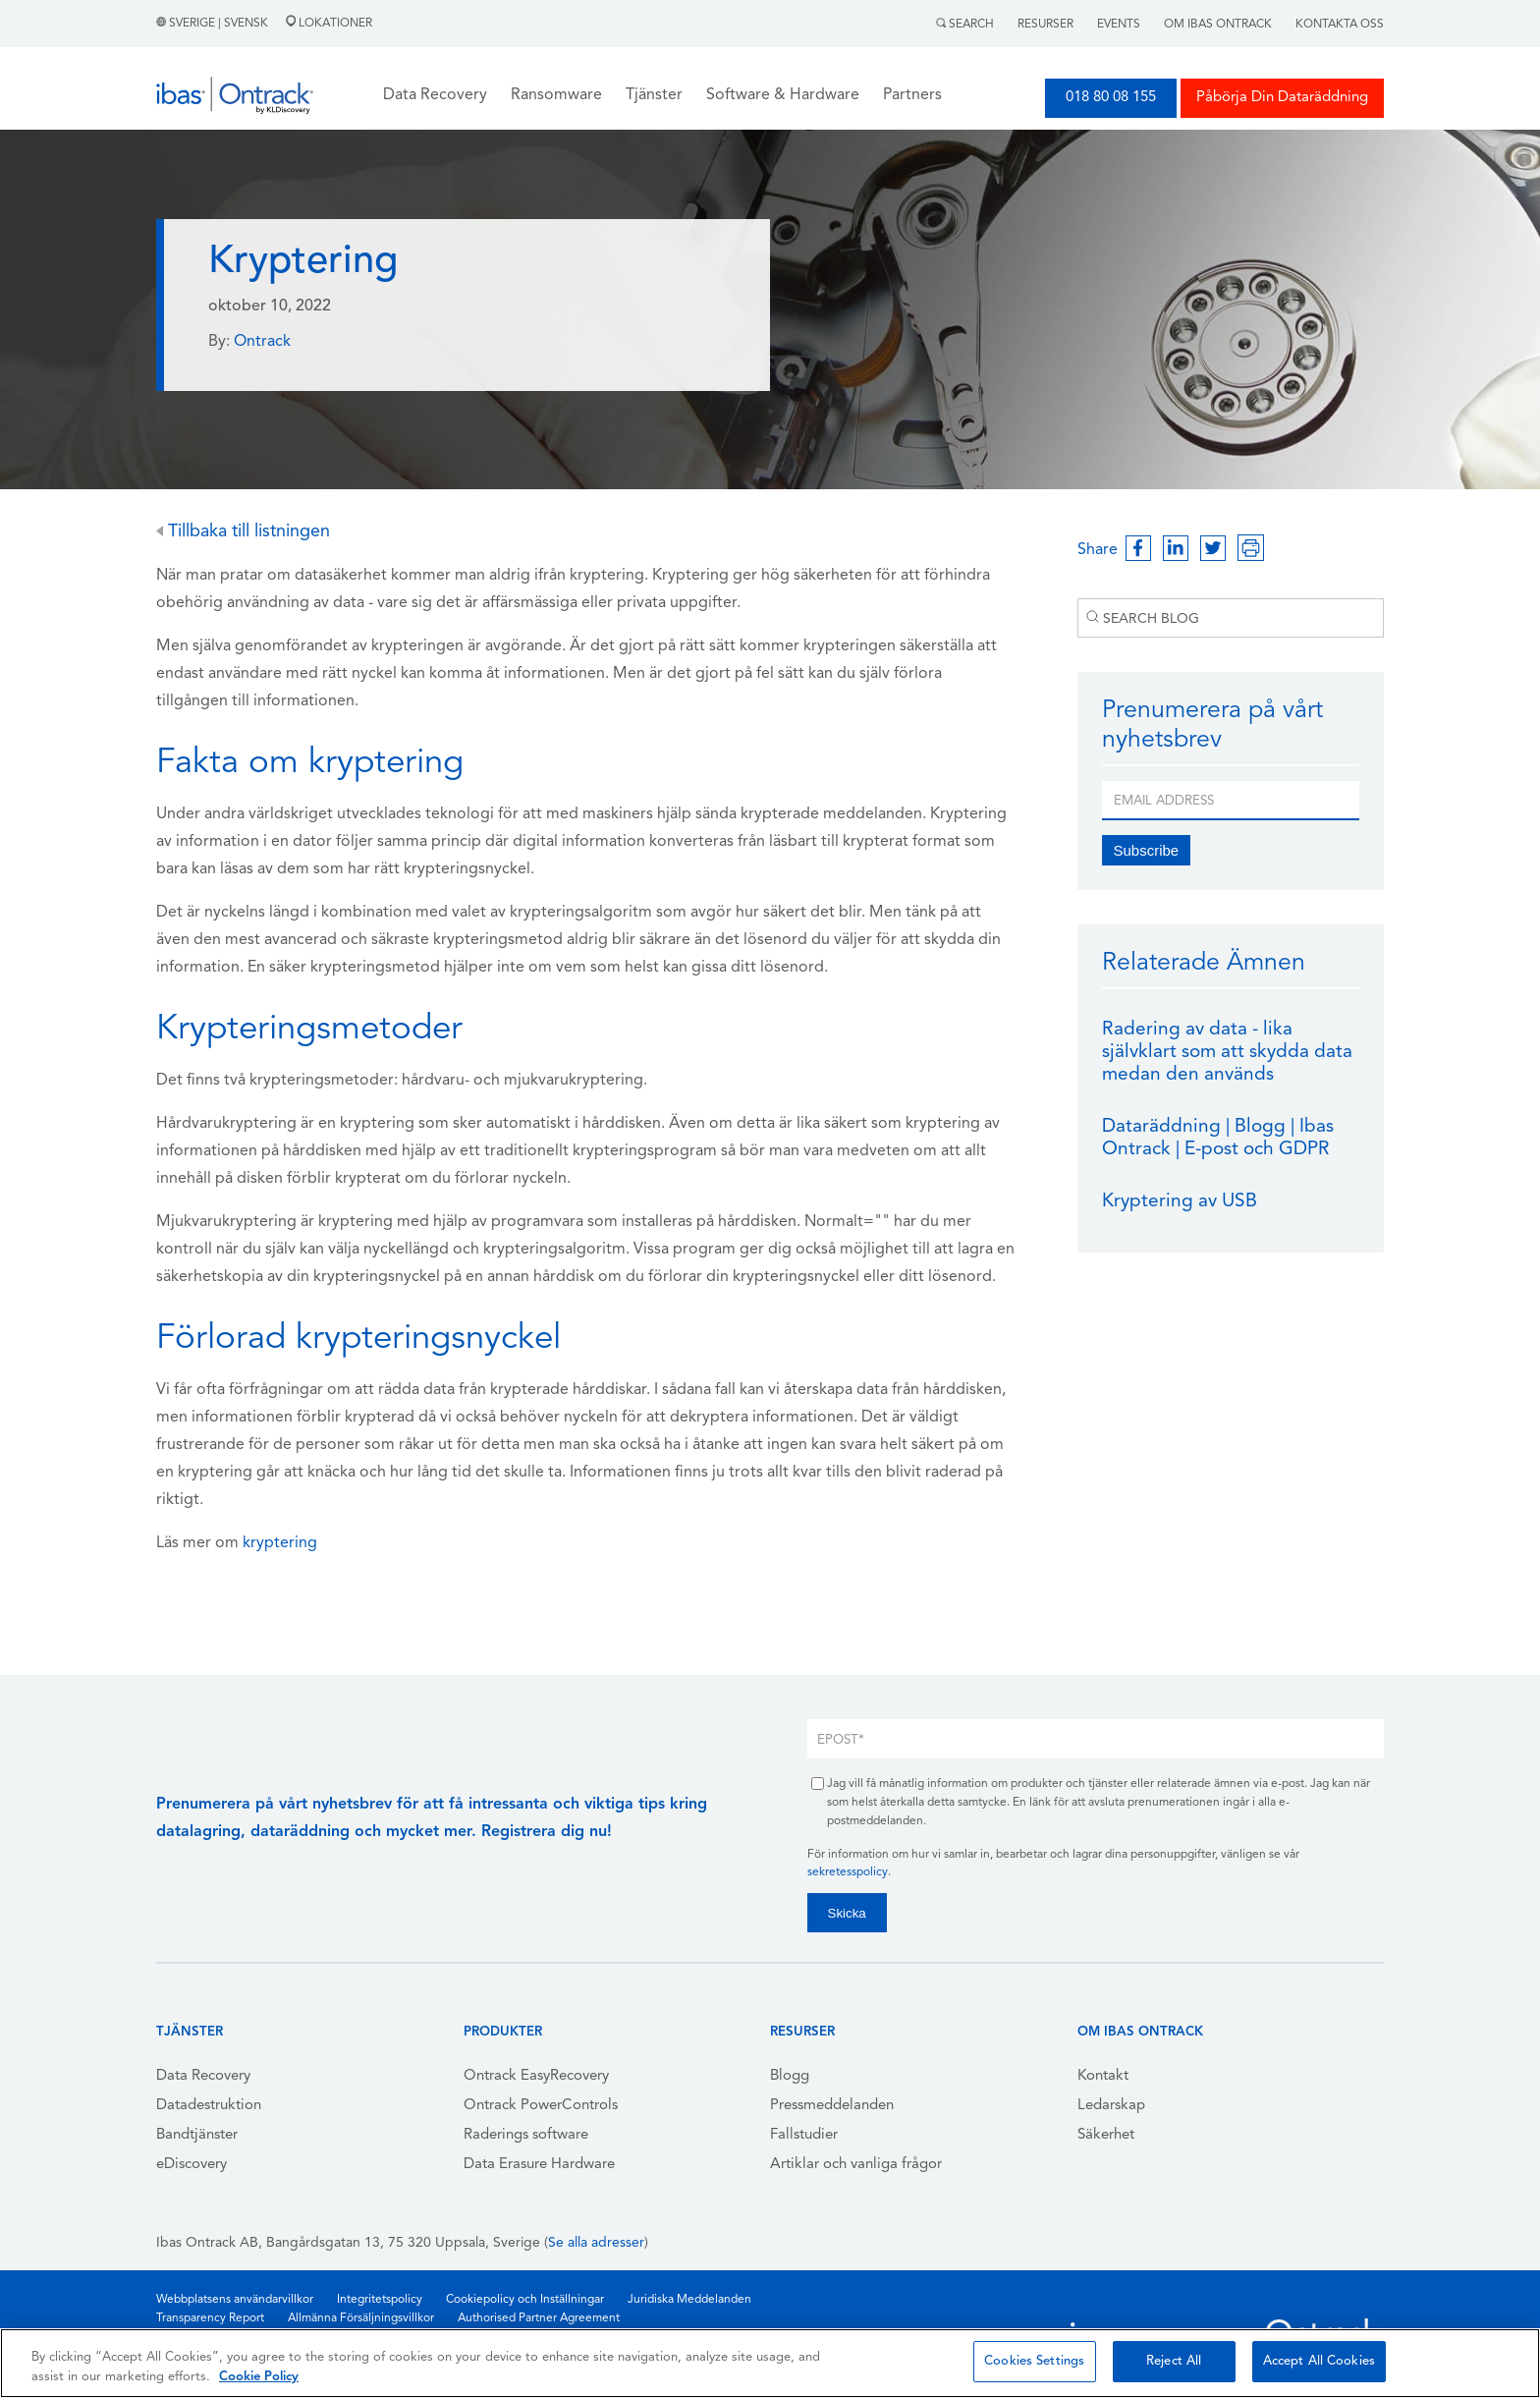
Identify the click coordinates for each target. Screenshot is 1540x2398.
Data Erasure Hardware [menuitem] (539, 2164)
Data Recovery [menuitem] (203, 2076)
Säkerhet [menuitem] (1105, 2135)
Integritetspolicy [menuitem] (379, 2300)
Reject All (1173, 2361)
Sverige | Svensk (213, 23)
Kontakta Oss (1339, 24)
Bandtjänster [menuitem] (197, 2135)
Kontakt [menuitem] (1102, 2076)
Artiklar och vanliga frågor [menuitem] (856, 2164)
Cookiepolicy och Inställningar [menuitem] (525, 2300)
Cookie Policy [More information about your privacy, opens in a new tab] (259, 2376)
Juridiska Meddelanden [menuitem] (689, 2300)
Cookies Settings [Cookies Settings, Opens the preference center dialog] (1034, 2361)
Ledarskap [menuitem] (1111, 2105)
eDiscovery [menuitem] (191, 2164)
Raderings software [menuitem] (526, 2135)
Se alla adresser (596, 2243)
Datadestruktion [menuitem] (208, 2105)
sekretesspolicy (847, 1872)
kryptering (280, 1543)
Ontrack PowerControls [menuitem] (541, 2105)
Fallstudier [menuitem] (804, 2135)
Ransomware (556, 95)
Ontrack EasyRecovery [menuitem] (536, 2076)
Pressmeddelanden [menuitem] (832, 2105)
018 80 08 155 (1111, 97)
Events (1118, 24)
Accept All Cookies (1319, 2361)
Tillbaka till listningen (243, 532)
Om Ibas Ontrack (1218, 24)
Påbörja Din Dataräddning (1282, 97)
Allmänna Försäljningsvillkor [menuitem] (361, 2318)
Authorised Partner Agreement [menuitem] (539, 2318)
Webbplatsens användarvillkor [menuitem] (234, 2300)
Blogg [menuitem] (789, 2076)
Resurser (1045, 24)
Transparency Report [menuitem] (210, 2318)
